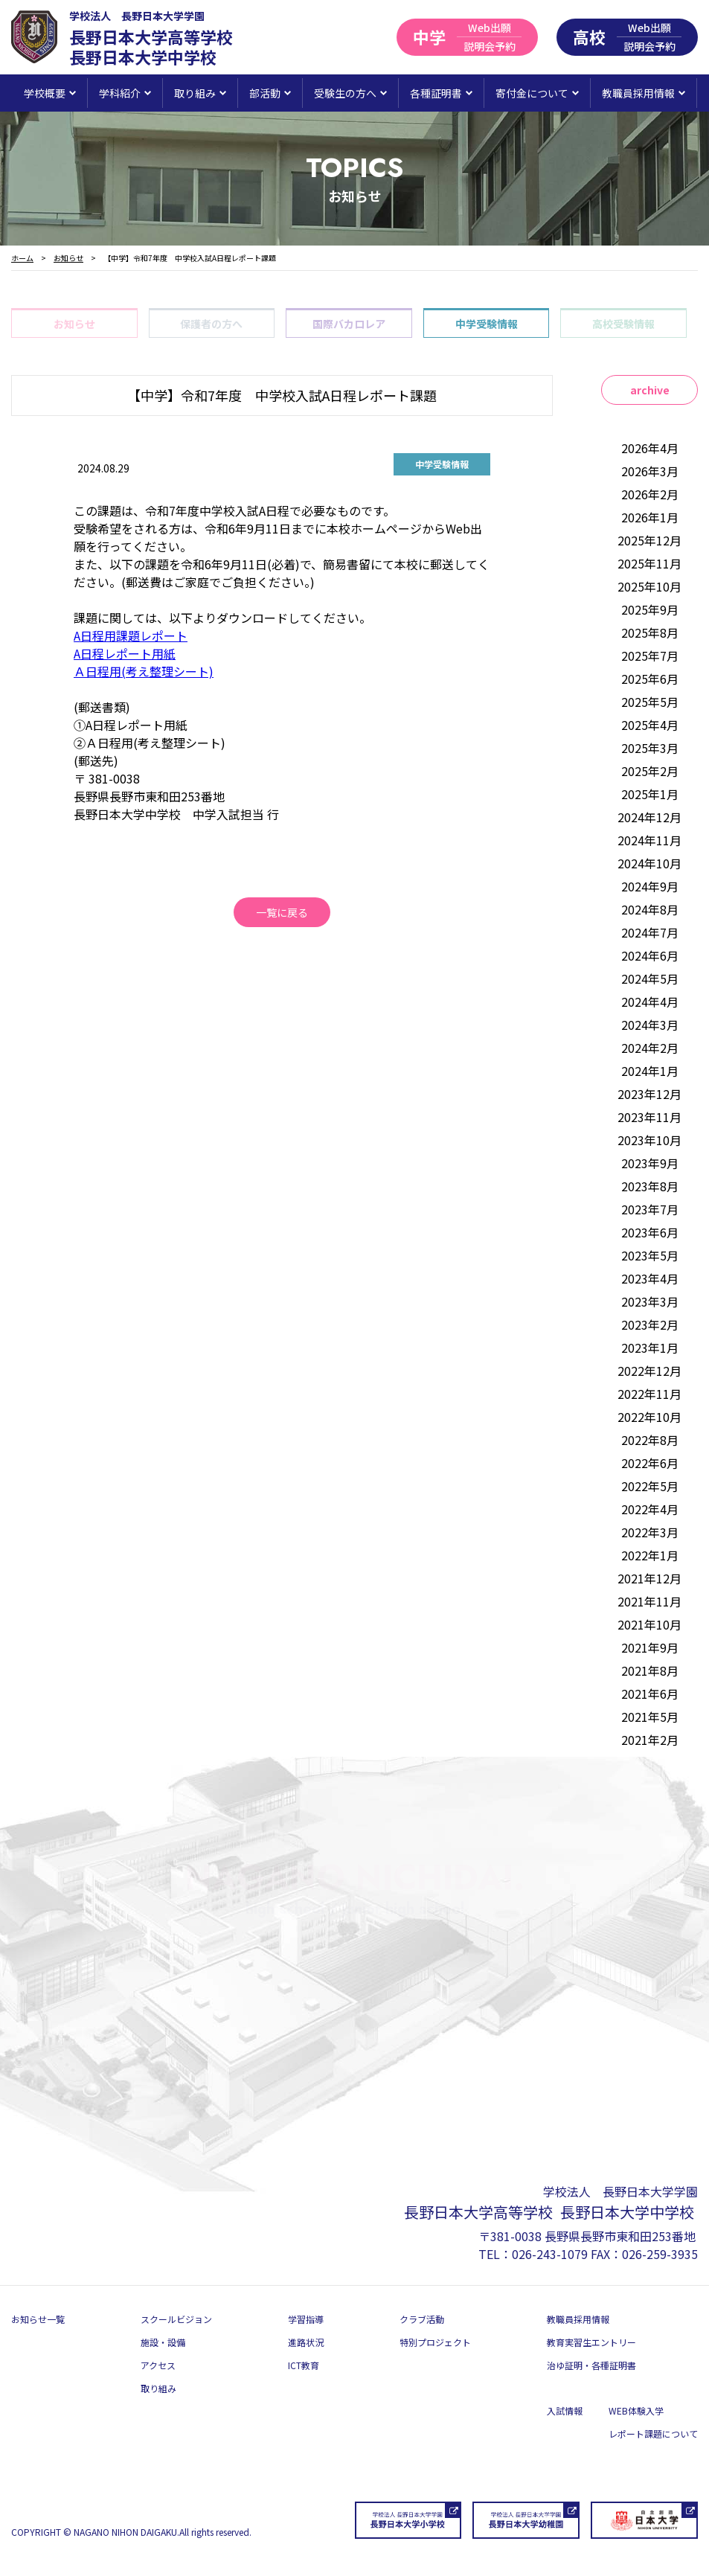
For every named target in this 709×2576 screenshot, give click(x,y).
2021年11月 (649, 1601)
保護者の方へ (211, 323)
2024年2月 (649, 1048)
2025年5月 (649, 702)
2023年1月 (649, 1347)
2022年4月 (649, 1509)
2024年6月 (649, 955)
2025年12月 (649, 540)
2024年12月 (649, 817)
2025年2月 (649, 771)
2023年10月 (649, 1140)
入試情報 (565, 2410)
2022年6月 (649, 1463)
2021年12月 (649, 1578)
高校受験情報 (623, 323)
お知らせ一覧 (38, 2319)
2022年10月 (649, 1417)
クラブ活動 (422, 2319)
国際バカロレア (348, 323)
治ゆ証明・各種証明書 (591, 2365)
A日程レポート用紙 (125, 653)
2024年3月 (649, 1025)
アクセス (158, 2365)
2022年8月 (649, 1440)
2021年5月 (649, 1717)
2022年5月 (649, 1486)
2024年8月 (649, 909)
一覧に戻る (282, 912)
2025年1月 (649, 794)
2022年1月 (649, 1555)
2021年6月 (649, 1693)
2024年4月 (649, 1001)
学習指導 (306, 2319)
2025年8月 (649, 632)
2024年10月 (649, 863)
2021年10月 (649, 1624)
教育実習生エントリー (591, 2342)
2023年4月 (649, 1278)
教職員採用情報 (578, 2319)
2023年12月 (649, 1094)
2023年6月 (649, 1232)
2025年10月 (649, 586)
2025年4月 (649, 725)
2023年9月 (649, 1163)
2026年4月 (649, 448)
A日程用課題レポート (130, 635)
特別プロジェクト (435, 2342)
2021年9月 (649, 1647)
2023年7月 (649, 1209)
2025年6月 (649, 679)
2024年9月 (649, 886)
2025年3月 (649, 748)
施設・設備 (163, 2342)
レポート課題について (653, 2433)
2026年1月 (649, 517)
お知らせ (74, 323)
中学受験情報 (486, 323)
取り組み (158, 2388)
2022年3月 (649, 1532)
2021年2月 (649, 1740)
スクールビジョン (176, 2319)
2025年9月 (649, 609)
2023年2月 (649, 1324)
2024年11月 (649, 840)
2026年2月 (649, 494)
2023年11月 (649, 1117)
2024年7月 (649, 932)
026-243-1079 (550, 2254)
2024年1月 (649, 1071)
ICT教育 (303, 2365)
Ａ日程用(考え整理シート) (144, 671)
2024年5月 (649, 978)
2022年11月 (649, 1394)
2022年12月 (649, 1371)
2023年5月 (649, 1255)
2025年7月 (649, 655)
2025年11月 (649, 563)
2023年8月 (649, 1186)
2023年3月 (649, 1301)
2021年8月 (649, 1670)
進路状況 (306, 2342)
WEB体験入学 (636, 2410)
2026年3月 (649, 471)
